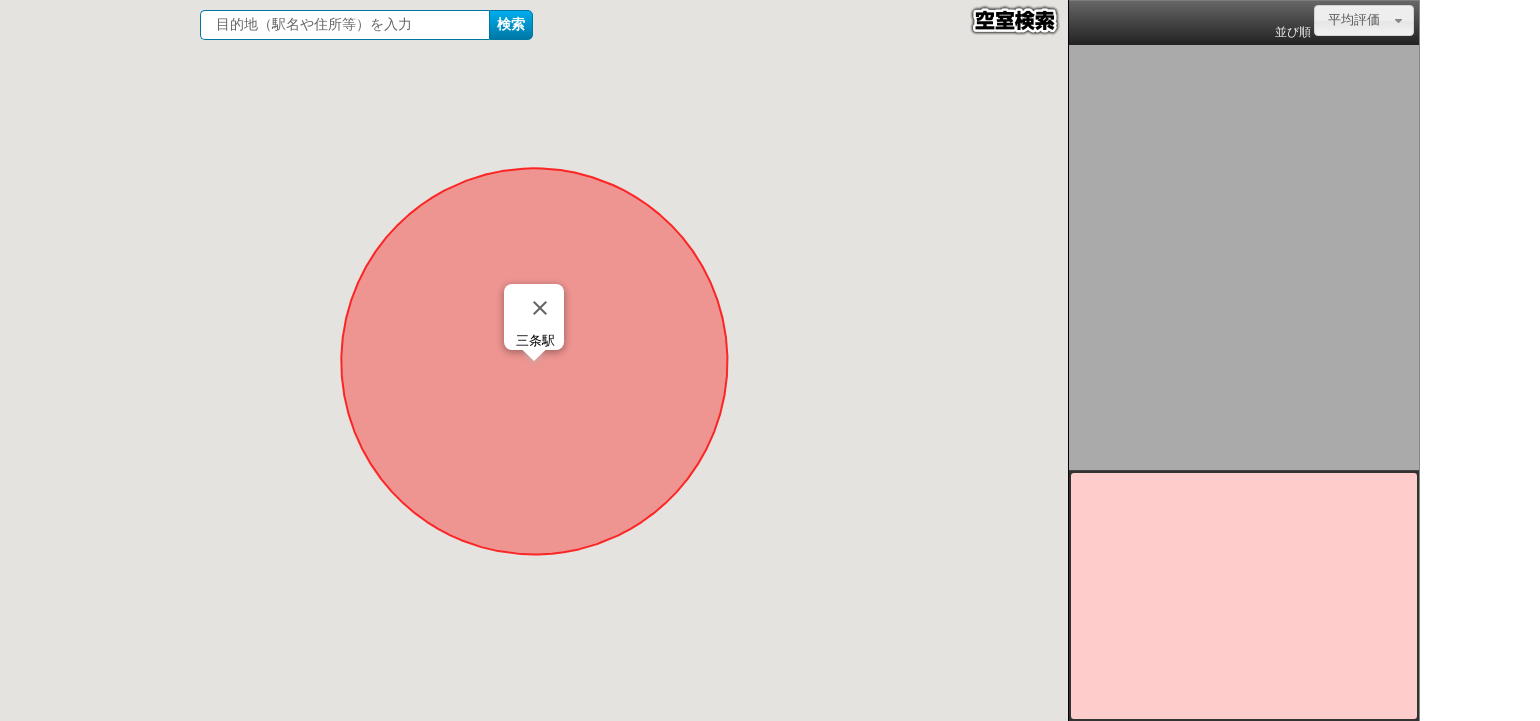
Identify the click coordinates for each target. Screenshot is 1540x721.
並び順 (1293, 32)
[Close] (540, 308)
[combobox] (1364, 20)
